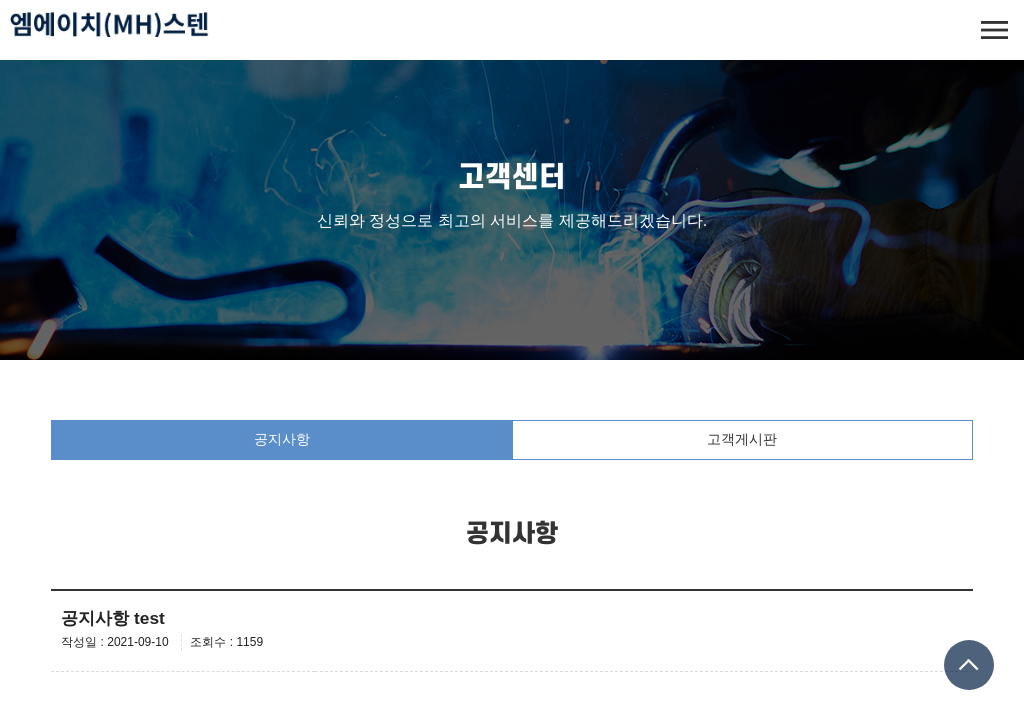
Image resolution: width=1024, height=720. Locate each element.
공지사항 (282, 439)
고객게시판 (742, 439)
